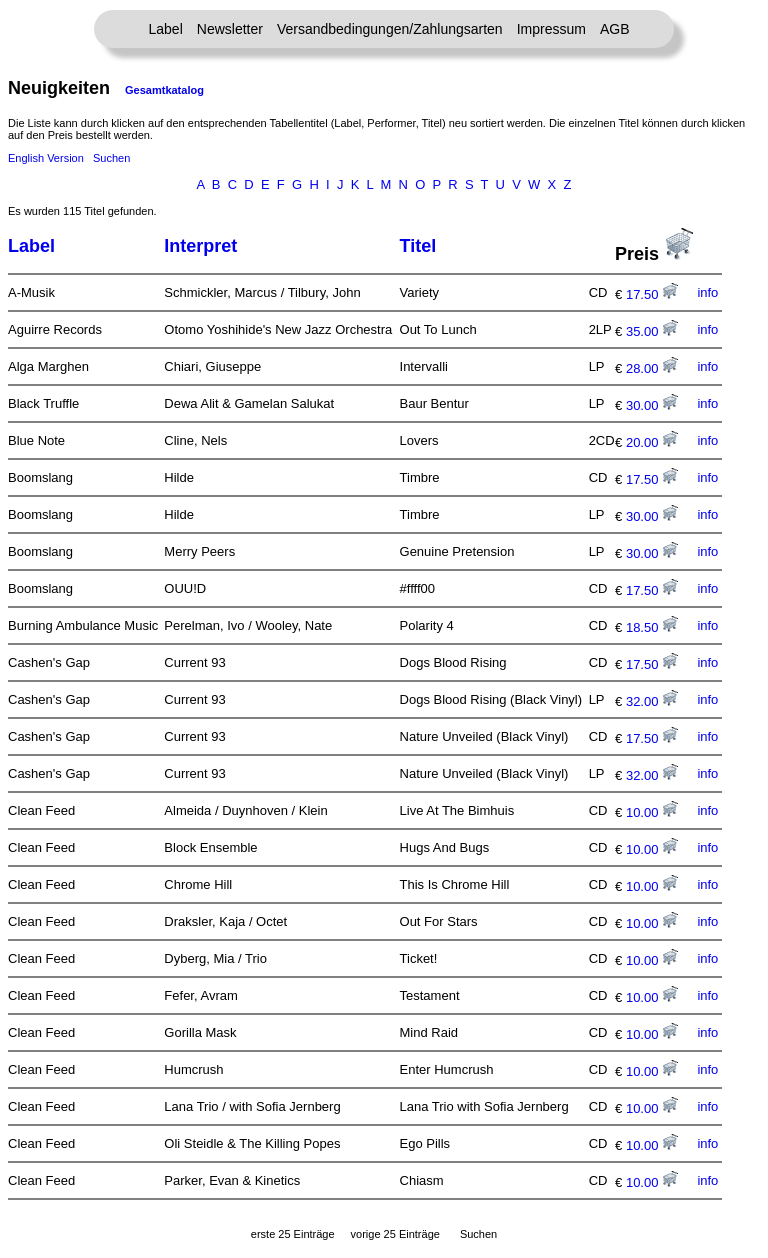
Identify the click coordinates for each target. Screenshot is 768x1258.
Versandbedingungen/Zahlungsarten (390, 29)
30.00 (652, 405)
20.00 (652, 442)
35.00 (652, 331)
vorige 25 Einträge (395, 1234)
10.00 (652, 812)
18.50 (652, 627)
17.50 (652, 294)
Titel (418, 246)
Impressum (551, 29)
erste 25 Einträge (293, 1234)
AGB (615, 29)
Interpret (200, 246)
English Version (46, 158)
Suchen (111, 158)
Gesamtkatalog (164, 90)
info (707, 292)
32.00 (652, 701)
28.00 (652, 368)
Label (166, 29)
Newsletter (230, 29)
